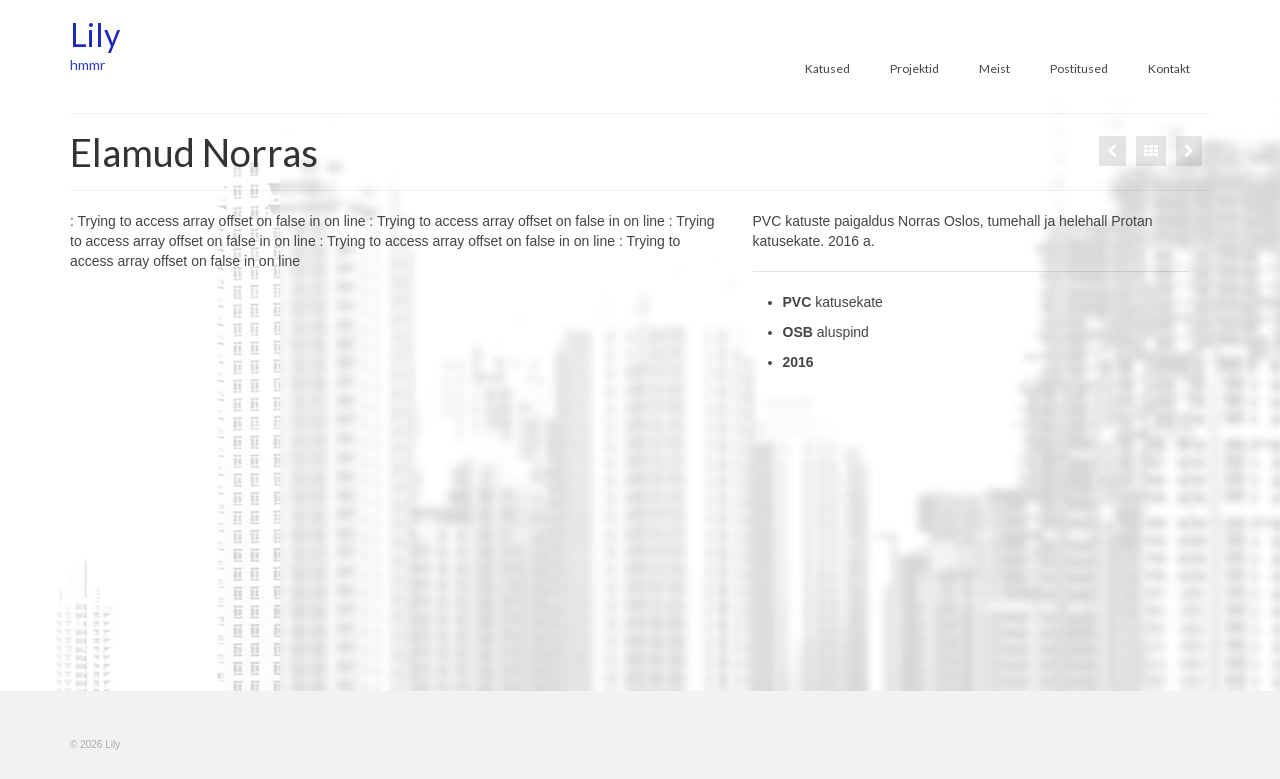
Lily (95, 34)
